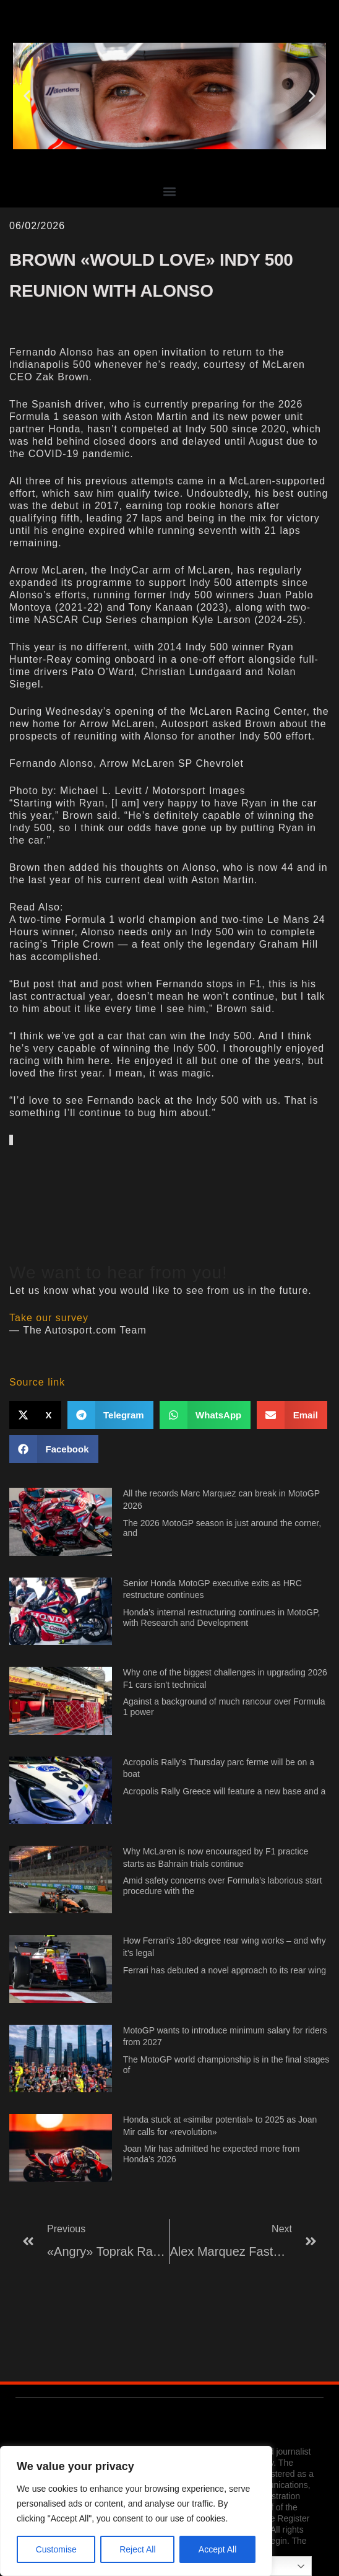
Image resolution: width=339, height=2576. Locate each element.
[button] (27, 96)
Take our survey (48, 1317)
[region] (136, 2511)
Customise (56, 2549)
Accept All (217, 2549)
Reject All (137, 2549)
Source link (37, 1382)
